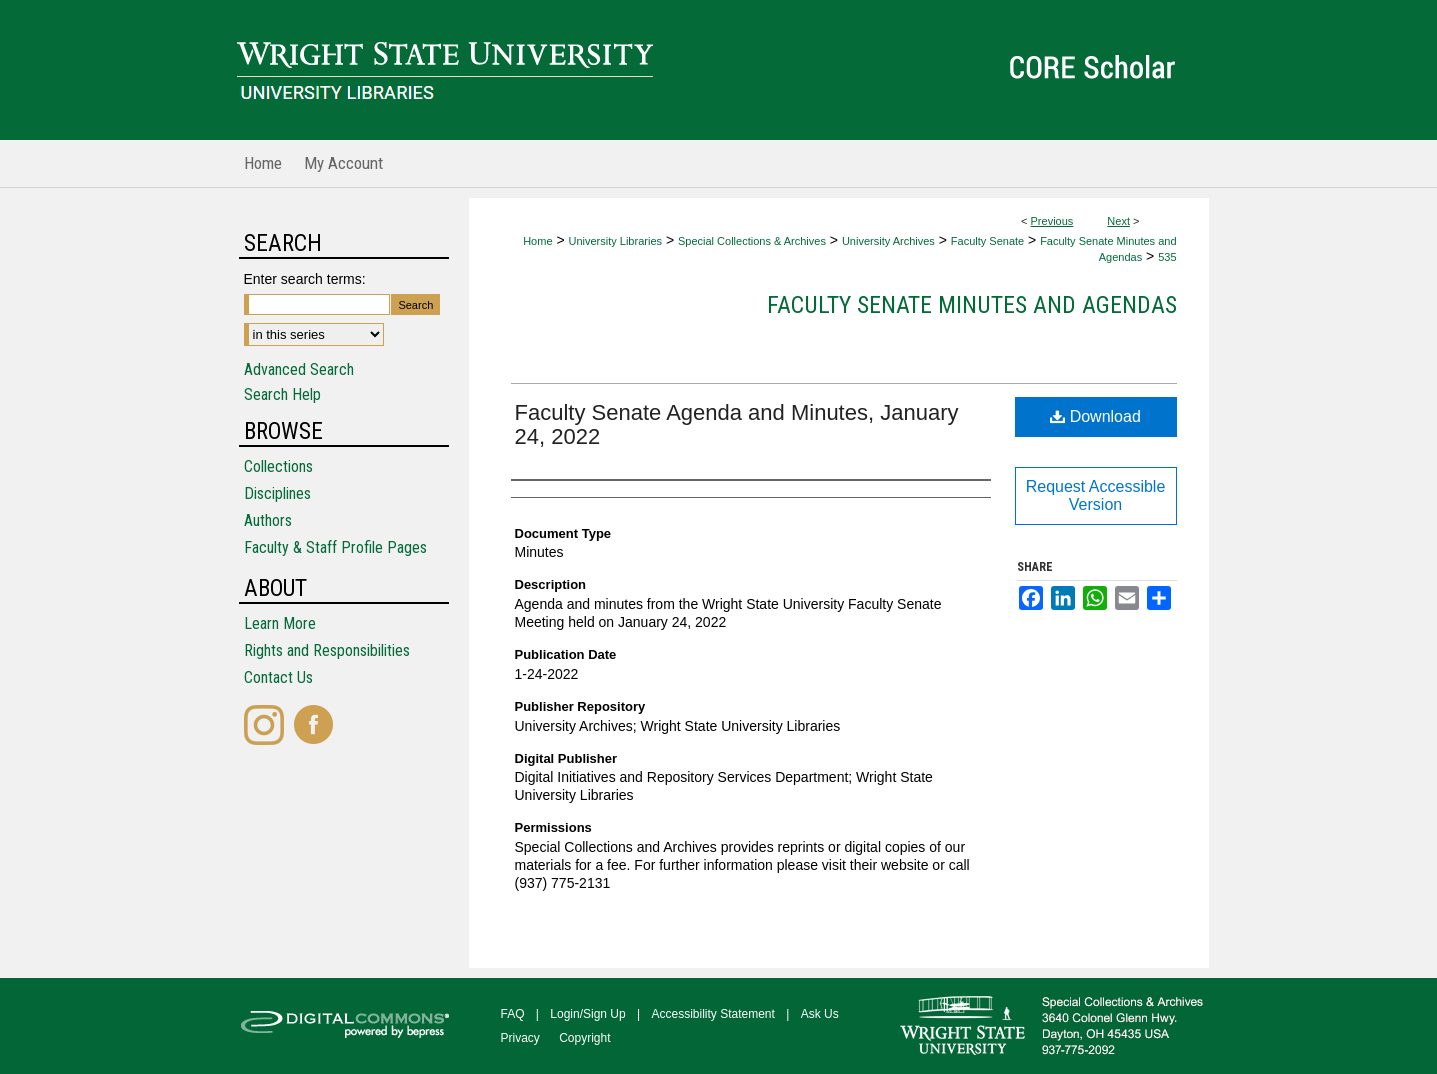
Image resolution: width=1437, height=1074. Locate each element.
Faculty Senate (987, 241)
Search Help (282, 394)
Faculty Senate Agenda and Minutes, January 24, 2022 (737, 424)
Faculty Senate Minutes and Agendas (972, 305)
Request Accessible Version (1096, 495)
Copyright (584, 1038)
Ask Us (820, 1014)
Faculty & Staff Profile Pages (335, 547)
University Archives (888, 241)
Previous (1052, 221)
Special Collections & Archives (752, 241)
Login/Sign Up (587, 1014)
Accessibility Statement (713, 1014)
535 (1167, 257)
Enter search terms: (305, 279)
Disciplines (277, 493)
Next (1118, 221)
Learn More (280, 623)
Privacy (520, 1038)
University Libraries (615, 241)
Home (537, 241)
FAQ (513, 1014)
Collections (278, 466)
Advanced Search (299, 369)
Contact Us (278, 677)
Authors (268, 520)
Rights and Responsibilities (327, 650)
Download (1095, 416)
